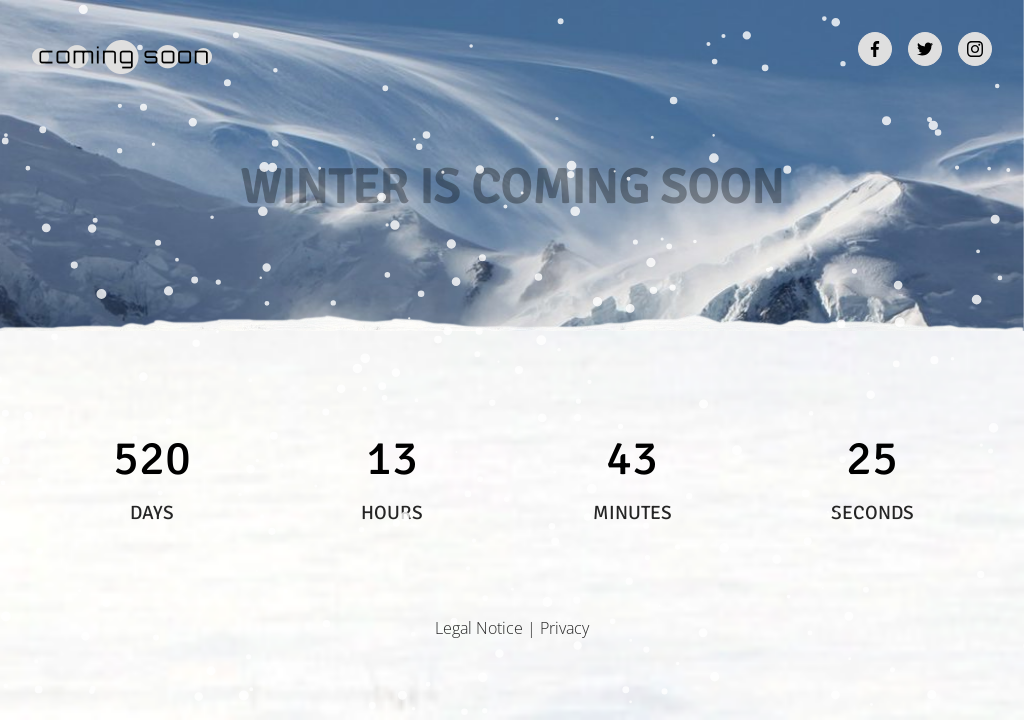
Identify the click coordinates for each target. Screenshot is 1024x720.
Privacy (564, 628)
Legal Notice (479, 628)
